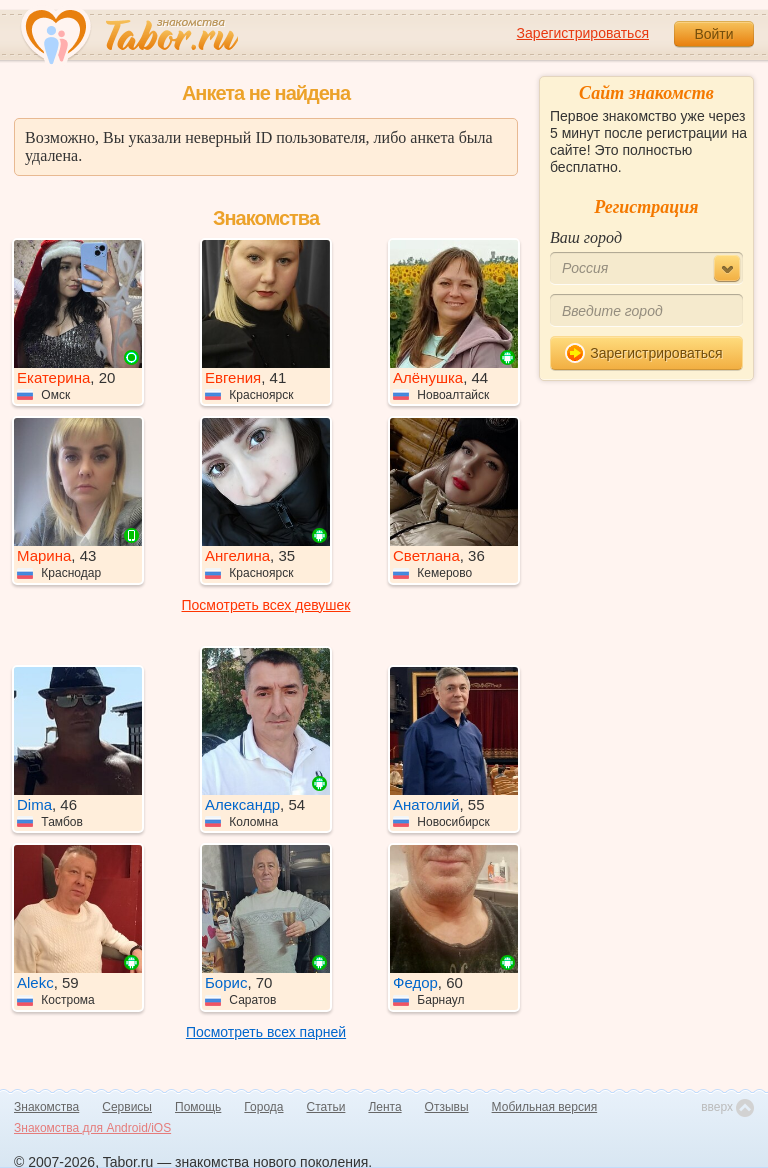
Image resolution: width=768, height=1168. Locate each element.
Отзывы (447, 1107)
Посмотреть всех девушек (266, 605)
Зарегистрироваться (583, 33)
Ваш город (586, 237)
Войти (713, 34)
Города (263, 1107)
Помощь (198, 1107)
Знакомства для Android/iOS (92, 1128)
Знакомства (46, 1107)
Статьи (326, 1107)
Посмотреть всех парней (266, 1032)
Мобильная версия (545, 1107)
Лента (384, 1107)
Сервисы (127, 1107)
